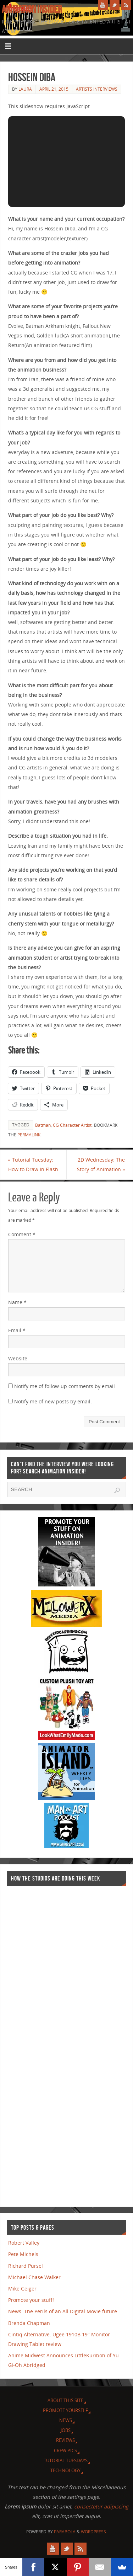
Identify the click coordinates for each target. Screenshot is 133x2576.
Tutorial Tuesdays (66, 2460)
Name (17, 1302)
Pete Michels (23, 2254)
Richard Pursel (25, 2265)
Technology (65, 2470)
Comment (21, 1234)
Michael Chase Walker (34, 2277)
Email (17, 1330)
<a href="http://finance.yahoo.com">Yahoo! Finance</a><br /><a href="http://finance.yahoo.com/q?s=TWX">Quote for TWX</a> (35, 2043)
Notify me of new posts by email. (53, 1401)
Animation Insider (32, 9)
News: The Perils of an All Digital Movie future (62, 2311)
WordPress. (94, 2532)
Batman (43, 1125)
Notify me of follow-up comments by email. (65, 1386)
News (65, 2420)
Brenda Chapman (29, 2323)
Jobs (66, 2430)
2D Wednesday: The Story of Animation (101, 1164)
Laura (25, 89)
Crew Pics (65, 2450)
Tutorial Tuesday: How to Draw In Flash (33, 1164)
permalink (28, 1135)
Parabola (65, 2532)
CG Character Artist (72, 1125)
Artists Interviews (96, 89)
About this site (65, 2400)
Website (17, 1358)
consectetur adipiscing (101, 2506)
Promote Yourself (65, 2410)
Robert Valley (23, 2242)
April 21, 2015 (53, 89)
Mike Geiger (22, 2288)
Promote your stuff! (31, 2300)
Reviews (65, 2440)
